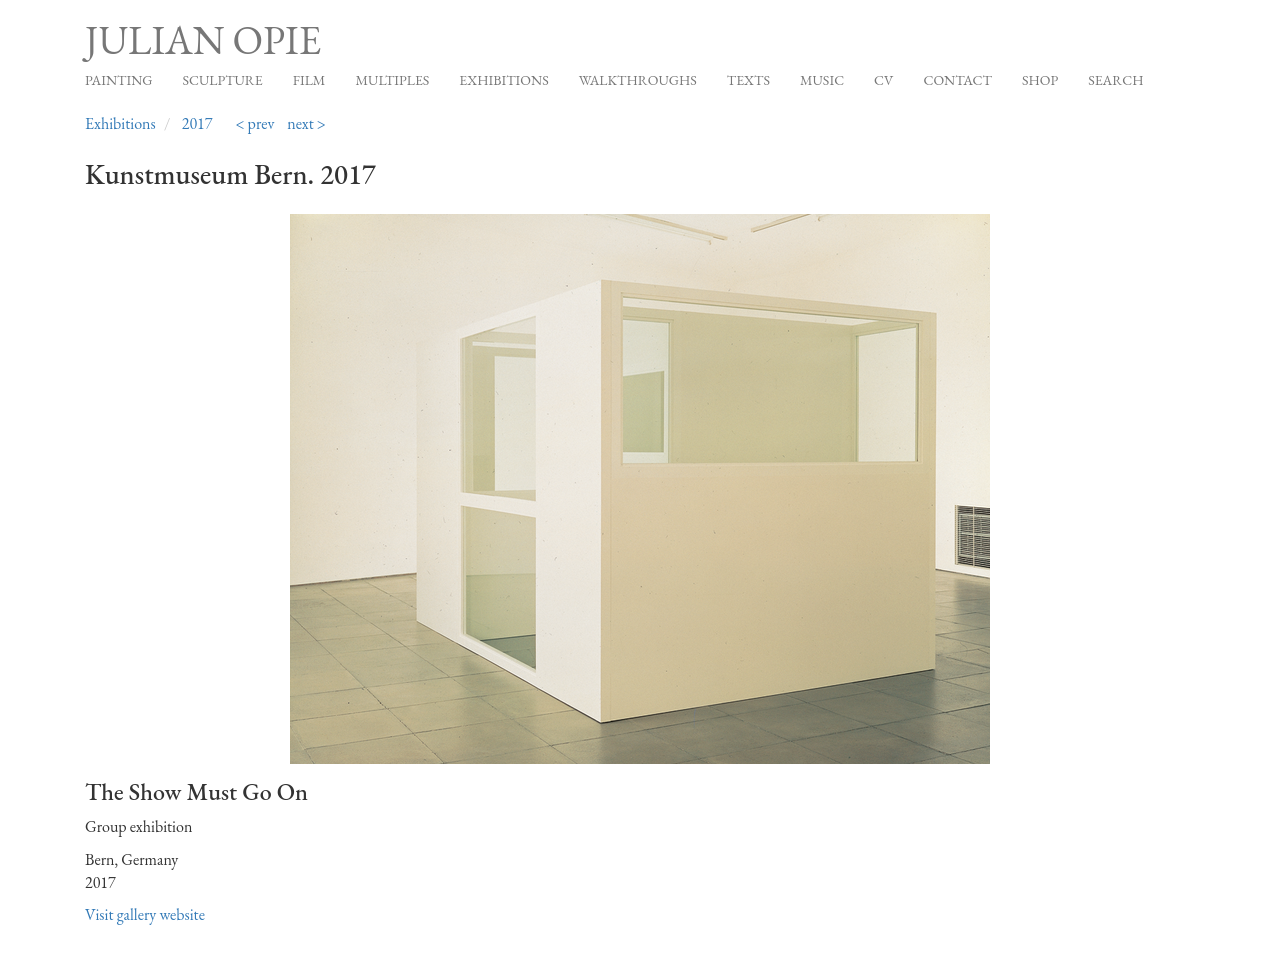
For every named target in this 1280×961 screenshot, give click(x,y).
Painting (118, 80)
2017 (197, 123)
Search (1115, 80)
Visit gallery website (145, 914)
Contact (957, 80)
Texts (748, 80)
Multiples (392, 80)
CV (883, 80)
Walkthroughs (638, 80)
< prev (254, 123)
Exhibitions (503, 80)
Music (822, 80)
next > (306, 123)
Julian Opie (203, 40)
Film (309, 80)
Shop (1040, 80)
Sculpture (222, 80)
